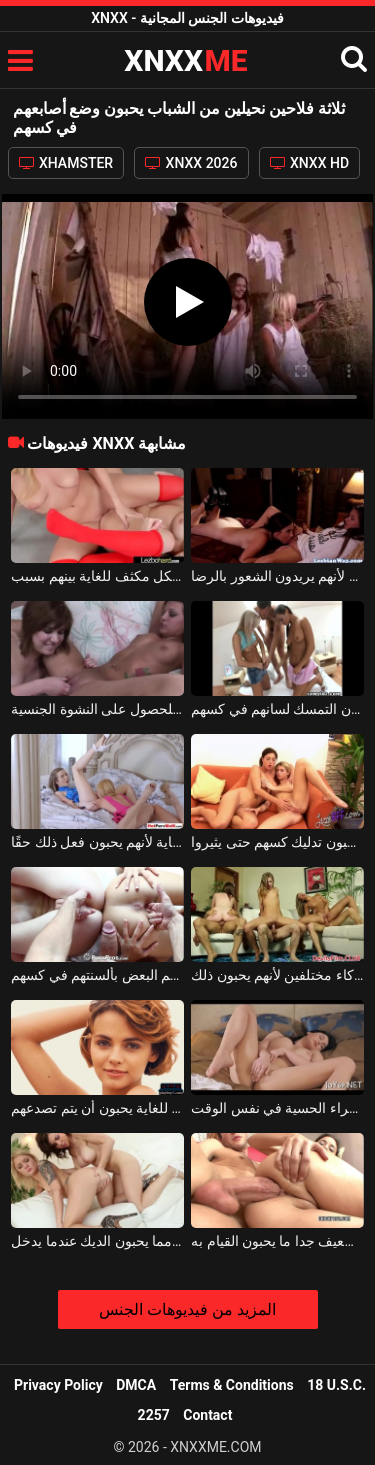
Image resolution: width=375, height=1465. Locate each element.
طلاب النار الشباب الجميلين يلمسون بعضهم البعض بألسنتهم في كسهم (97, 975)
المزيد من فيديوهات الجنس (187, 1309)
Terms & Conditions (232, 1385)
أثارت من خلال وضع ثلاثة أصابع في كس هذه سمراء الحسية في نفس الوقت (277, 1108)
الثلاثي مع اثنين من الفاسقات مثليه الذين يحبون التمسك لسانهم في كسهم (277, 709)
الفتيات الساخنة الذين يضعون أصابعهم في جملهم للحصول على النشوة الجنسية (97, 709)
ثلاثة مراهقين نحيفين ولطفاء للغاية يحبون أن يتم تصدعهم (97, 1108)
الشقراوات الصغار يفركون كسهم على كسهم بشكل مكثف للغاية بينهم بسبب (97, 576)
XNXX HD (310, 163)
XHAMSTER (66, 163)
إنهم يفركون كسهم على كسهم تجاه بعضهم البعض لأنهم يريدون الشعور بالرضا (277, 576)
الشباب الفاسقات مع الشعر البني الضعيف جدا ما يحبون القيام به (277, 1241)
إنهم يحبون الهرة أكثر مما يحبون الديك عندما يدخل (97, 1241)
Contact (207, 1415)
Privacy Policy (58, 1385)
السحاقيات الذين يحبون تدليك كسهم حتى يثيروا (277, 842)
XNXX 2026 (191, 163)
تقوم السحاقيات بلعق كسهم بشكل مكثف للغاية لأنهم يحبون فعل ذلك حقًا (97, 842)
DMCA (136, 1385)
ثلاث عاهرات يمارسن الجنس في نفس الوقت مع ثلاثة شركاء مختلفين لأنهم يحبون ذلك (277, 975)
